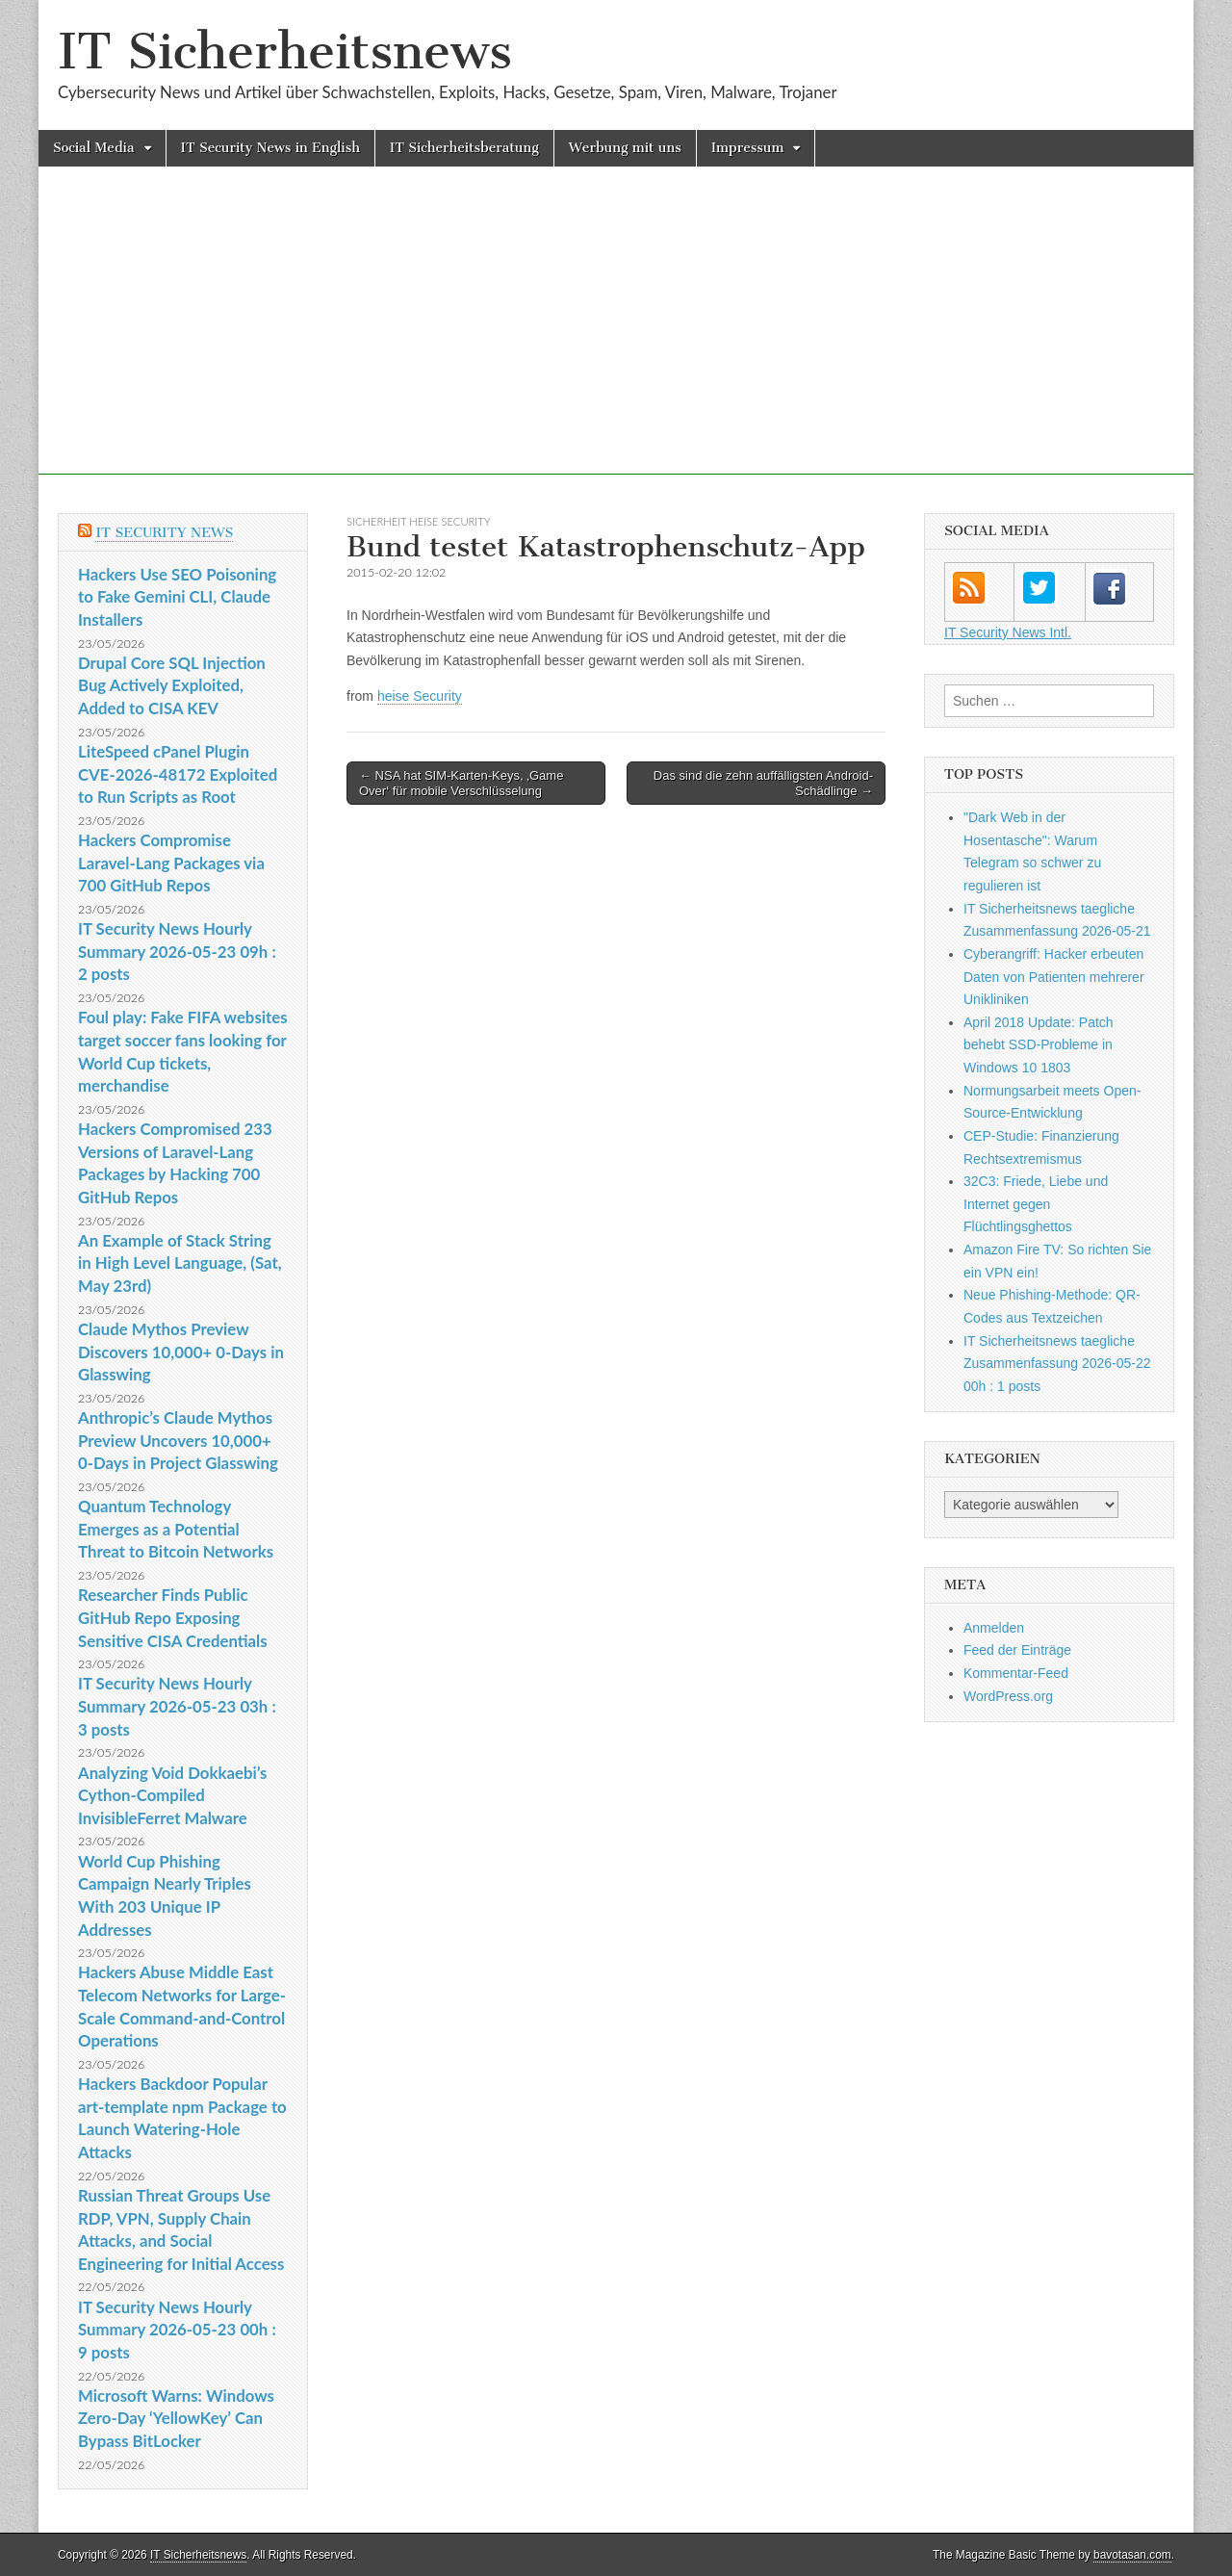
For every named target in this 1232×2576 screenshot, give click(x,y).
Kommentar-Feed (1015, 1673)
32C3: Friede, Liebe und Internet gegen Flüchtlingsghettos (1035, 1203)
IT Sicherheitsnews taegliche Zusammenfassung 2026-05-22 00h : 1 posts (1057, 1363)
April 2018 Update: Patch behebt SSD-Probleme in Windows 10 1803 (1038, 1045)
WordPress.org (1008, 1696)
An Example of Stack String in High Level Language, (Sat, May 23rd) (180, 1263)
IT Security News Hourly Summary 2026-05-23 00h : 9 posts (177, 2329)
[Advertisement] (616, 340)
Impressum (747, 148)
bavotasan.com (1132, 2555)
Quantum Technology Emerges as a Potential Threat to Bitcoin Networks (175, 1528)
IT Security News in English (270, 148)
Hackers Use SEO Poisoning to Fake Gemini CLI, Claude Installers (177, 597)
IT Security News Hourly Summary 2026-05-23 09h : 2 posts (177, 951)
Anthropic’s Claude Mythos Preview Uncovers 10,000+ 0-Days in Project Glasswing (178, 1440)
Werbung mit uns (625, 148)
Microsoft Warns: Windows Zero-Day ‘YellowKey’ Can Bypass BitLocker (176, 2418)
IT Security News (164, 533)
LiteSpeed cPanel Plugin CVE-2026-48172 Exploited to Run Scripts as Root (177, 774)
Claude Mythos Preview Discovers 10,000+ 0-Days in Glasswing (181, 1351)
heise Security (419, 696)
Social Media (94, 148)
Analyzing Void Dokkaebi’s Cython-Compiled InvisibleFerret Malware (172, 1795)
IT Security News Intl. (1007, 632)
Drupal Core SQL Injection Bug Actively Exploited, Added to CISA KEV (172, 685)
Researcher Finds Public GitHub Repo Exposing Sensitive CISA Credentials (173, 1617)
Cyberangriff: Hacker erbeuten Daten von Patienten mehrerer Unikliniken (1053, 976)
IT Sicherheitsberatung (464, 148)
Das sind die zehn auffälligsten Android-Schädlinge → (763, 783)
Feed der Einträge (1017, 1650)
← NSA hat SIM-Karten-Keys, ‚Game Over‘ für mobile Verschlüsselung (461, 783)
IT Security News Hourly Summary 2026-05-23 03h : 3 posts (177, 1706)
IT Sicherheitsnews (285, 51)
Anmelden (993, 1628)
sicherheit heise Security (418, 521)
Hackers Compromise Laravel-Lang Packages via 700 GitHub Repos (171, 862)
